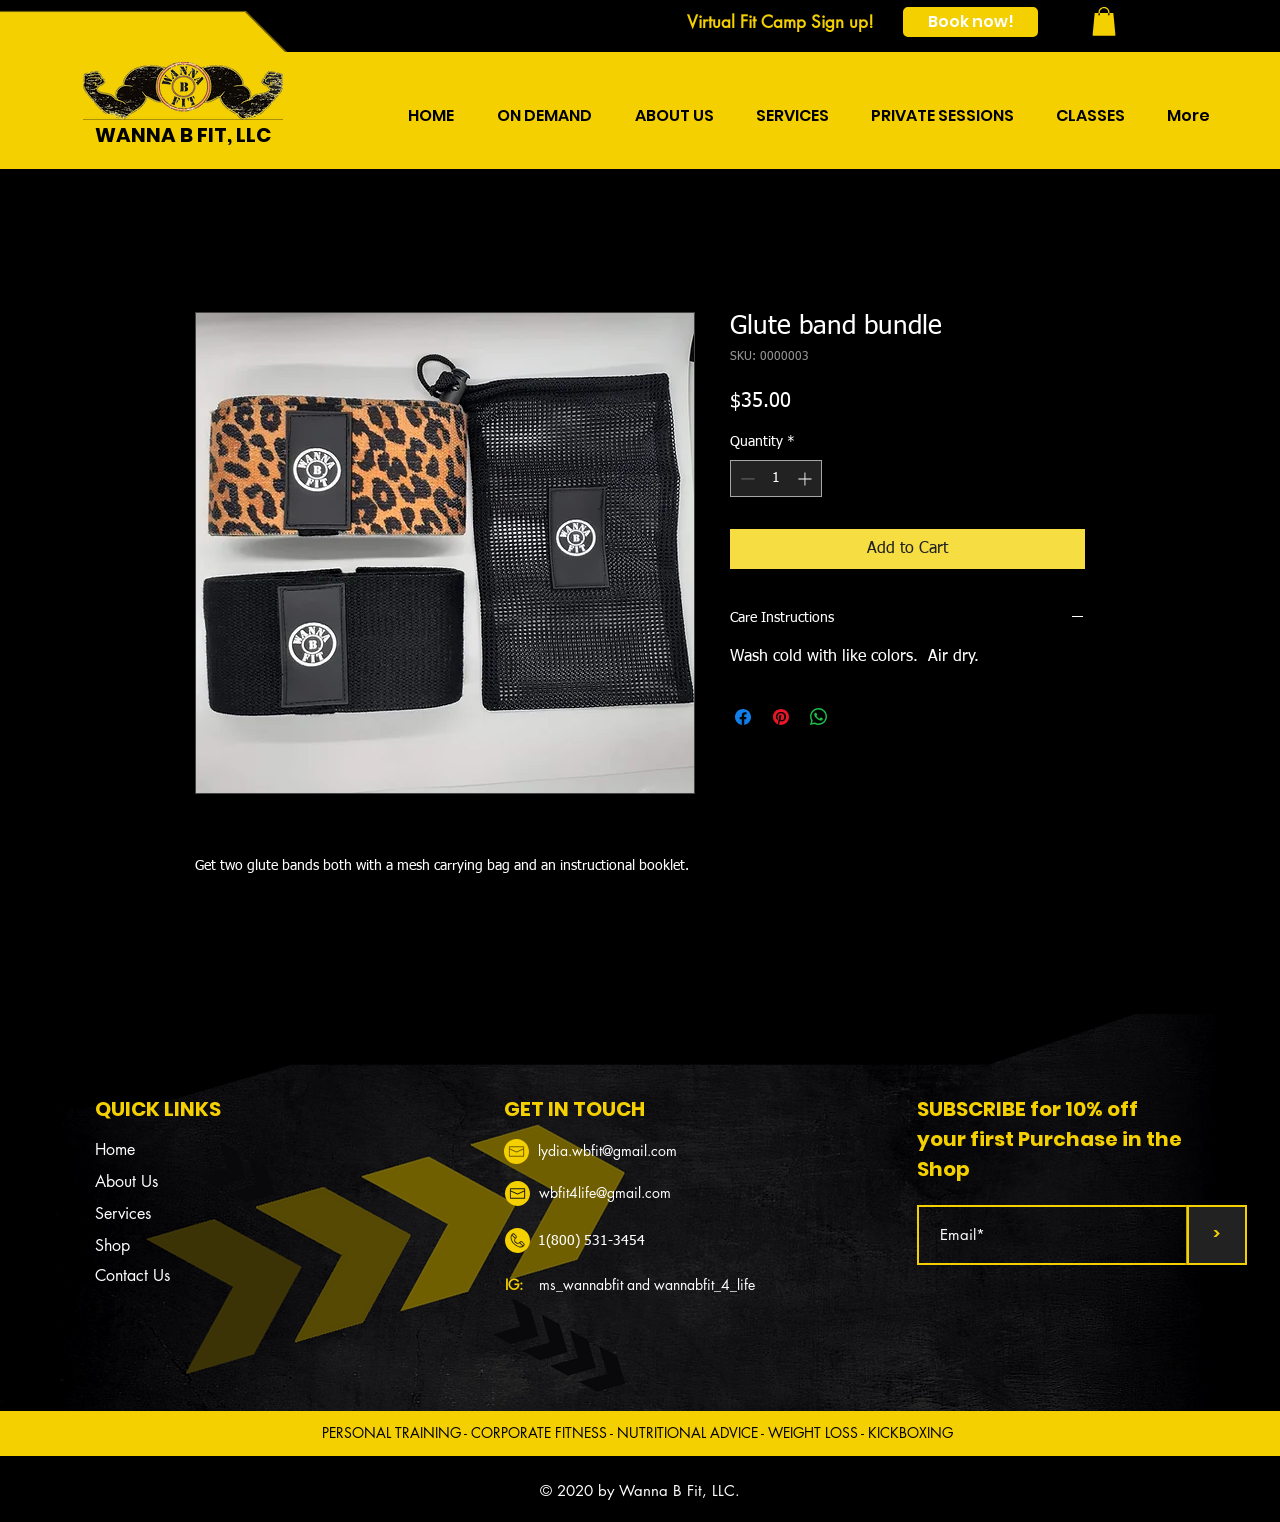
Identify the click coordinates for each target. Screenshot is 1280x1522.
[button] (1104, 21)
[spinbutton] (776, 478)
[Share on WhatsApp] (819, 717)
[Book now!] (970, 22)
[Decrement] (745, 478)
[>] (1217, 1235)
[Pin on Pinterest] (781, 717)
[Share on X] (857, 717)
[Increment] (806, 478)
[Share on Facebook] (743, 717)
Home (115, 1149)
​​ (607, 1150)
